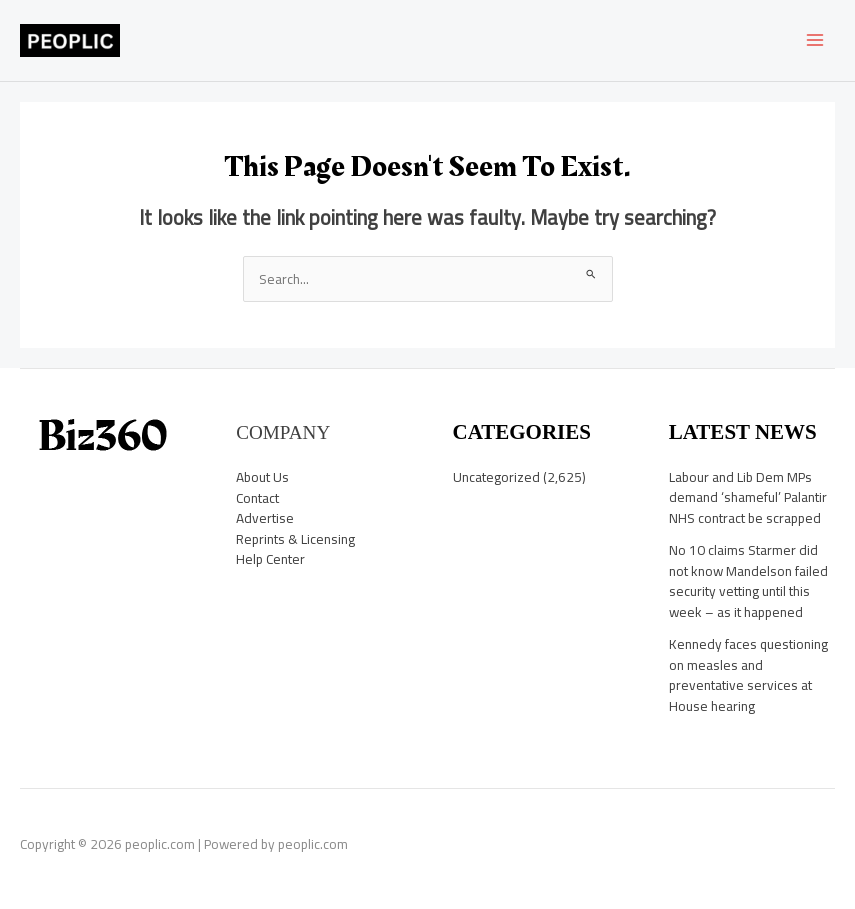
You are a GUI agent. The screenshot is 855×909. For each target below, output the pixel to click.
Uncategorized (496, 477)
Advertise (265, 518)
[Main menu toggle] (815, 40)
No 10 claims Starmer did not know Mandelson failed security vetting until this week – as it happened (748, 581)
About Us (262, 477)
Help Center (270, 559)
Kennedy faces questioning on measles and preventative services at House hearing (748, 675)
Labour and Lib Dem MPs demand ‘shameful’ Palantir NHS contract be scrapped (748, 497)
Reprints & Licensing (295, 539)
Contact (257, 498)
